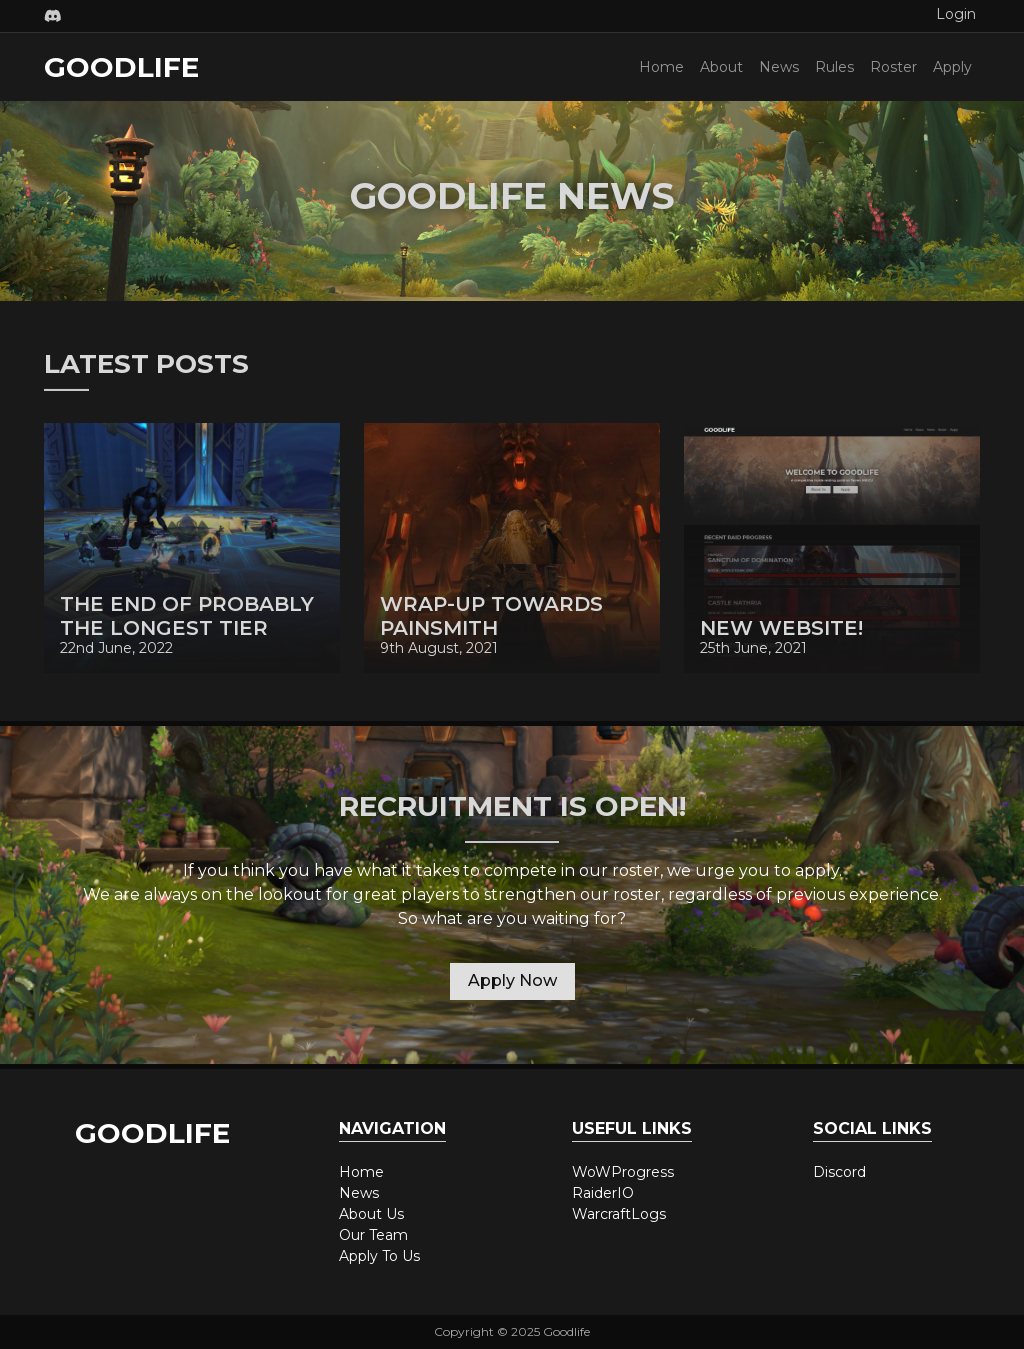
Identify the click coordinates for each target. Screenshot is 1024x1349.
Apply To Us (379, 1256)
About (721, 67)
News (779, 67)
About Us (371, 1214)
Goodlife (121, 67)
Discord (839, 1172)
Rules (834, 67)
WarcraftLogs (619, 1214)
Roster (893, 67)
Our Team (373, 1235)
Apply (952, 67)
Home (661, 67)
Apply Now (512, 980)
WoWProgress (623, 1172)
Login (956, 14)
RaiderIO (603, 1193)
